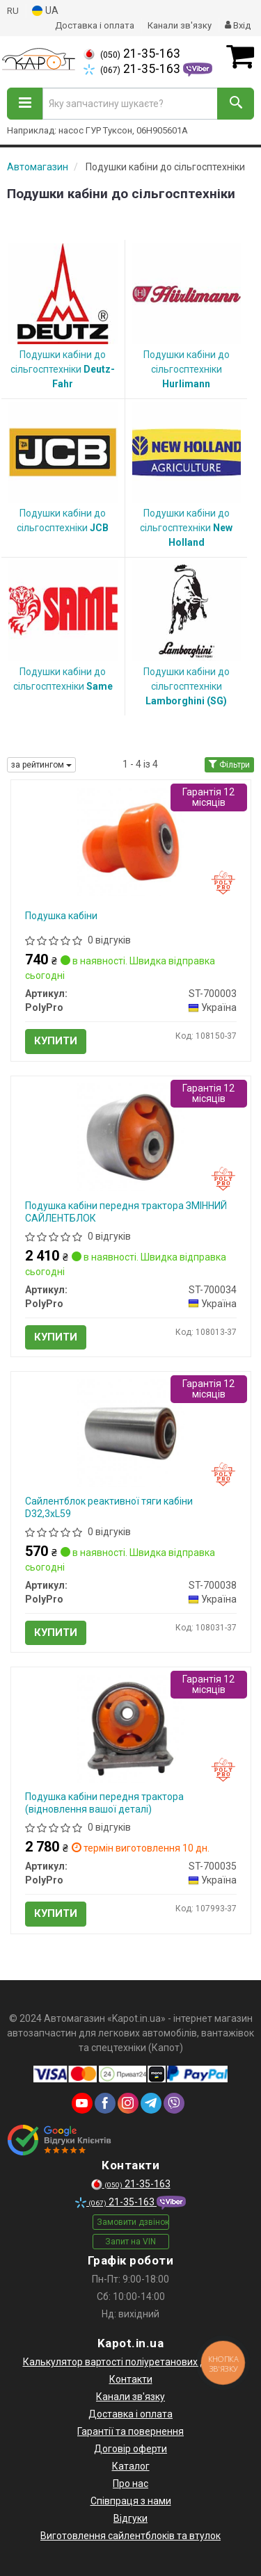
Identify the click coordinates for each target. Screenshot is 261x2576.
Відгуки (130, 2518)
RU (13, 11)
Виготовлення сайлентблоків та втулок (130, 2535)
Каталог (131, 2466)
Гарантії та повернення (130, 2431)
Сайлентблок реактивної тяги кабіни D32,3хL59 (109, 1507)
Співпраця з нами (130, 2500)
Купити (55, 1041)
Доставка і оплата (94, 25)
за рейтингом (41, 765)
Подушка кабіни (61, 915)
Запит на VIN (130, 2241)
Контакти (130, 2379)
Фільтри (229, 765)
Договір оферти (130, 2448)
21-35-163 (132, 53)
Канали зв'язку (180, 25)
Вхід (238, 25)
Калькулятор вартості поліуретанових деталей (131, 2361)
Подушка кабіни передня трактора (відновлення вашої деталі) (104, 1803)
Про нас (130, 2483)
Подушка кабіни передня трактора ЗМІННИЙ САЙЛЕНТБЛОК (126, 1212)
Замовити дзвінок (133, 2222)
